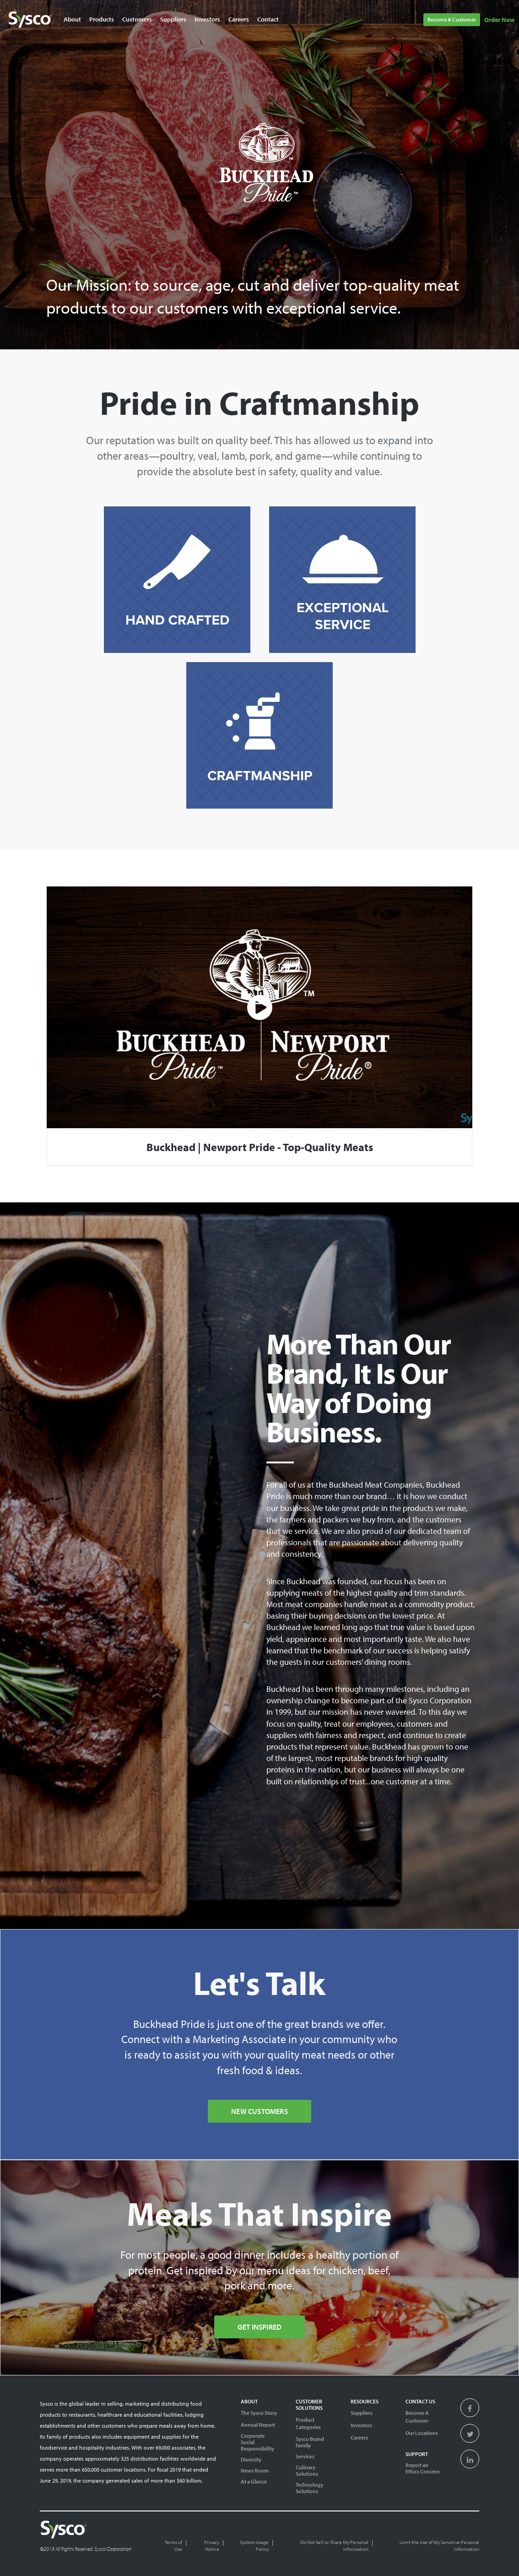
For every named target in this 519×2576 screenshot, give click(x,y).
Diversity (251, 2459)
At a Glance (254, 2481)
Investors (361, 2425)
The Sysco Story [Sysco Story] (259, 2412)
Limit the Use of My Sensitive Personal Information (439, 2545)
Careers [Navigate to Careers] (238, 19)
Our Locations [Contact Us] (421, 2432)
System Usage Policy (254, 2545)
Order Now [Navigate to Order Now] (499, 20)
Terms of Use (173, 2545)
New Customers (259, 2111)
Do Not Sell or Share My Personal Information (334, 2545)
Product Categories (308, 2423)
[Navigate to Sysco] (29, 19)
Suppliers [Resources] (362, 2412)
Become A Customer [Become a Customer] (417, 2416)
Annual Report (258, 2425)
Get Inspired (259, 2326)
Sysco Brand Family (310, 2442)
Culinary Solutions (307, 2470)
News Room (255, 2470)
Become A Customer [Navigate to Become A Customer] (451, 19)
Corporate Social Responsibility (257, 2442)
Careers (359, 2437)
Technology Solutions (309, 2488)
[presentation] (470, 2409)
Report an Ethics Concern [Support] (422, 2468)
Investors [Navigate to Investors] (207, 19)
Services (305, 2456)
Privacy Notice (211, 2545)
